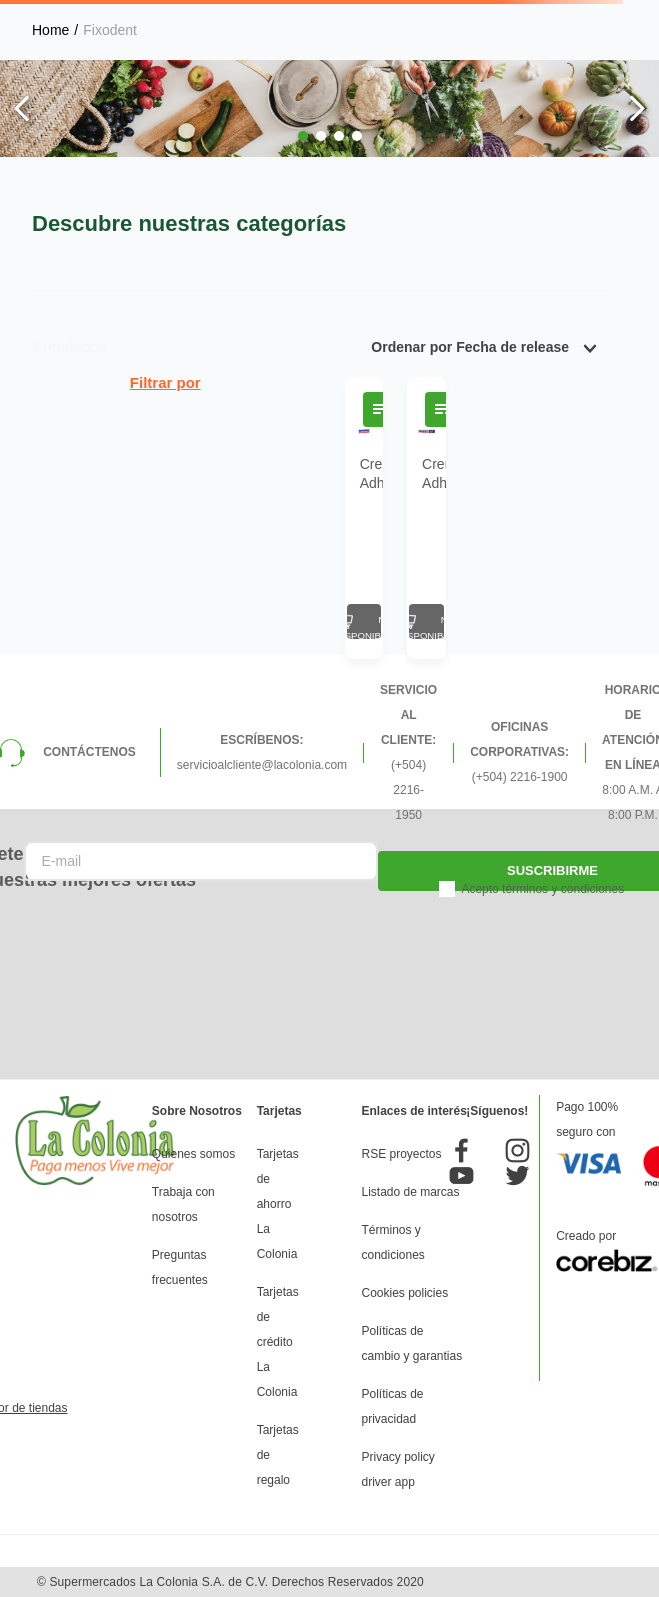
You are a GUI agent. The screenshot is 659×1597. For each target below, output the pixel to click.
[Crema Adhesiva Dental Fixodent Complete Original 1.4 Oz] (364, 518)
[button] (303, 136)
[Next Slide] (636, 108)
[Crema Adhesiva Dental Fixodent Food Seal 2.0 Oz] (426, 518)
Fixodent (110, 30)
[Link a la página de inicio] (50, 30)
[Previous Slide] (22, 108)
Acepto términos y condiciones (542, 889)
